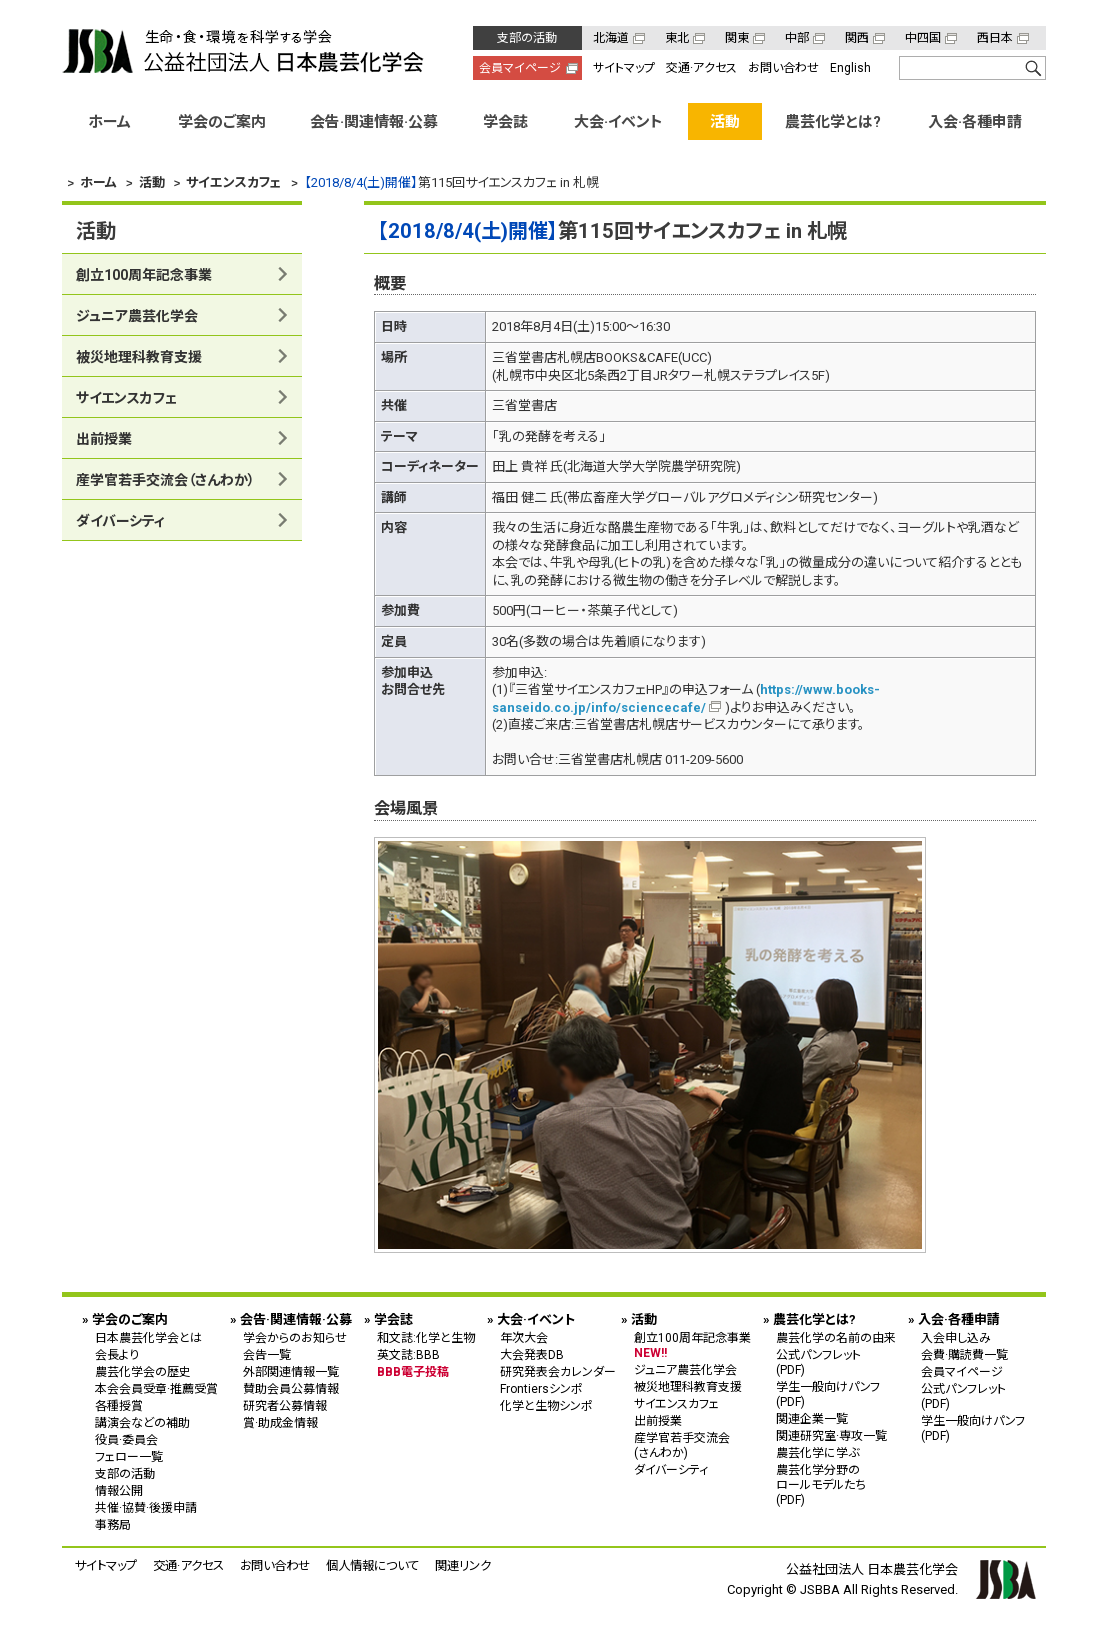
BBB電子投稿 (413, 1372)
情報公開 (119, 1491)
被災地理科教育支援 (139, 357)
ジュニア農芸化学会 (137, 316)
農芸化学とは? (833, 122)
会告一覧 (267, 1355)
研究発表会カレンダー (558, 1372)
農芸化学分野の (836, 1484)
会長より (117, 1355)
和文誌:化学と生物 (426, 1338)
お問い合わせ (783, 68)
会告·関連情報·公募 (374, 122)
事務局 (113, 1525)
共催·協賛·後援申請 (146, 1508)
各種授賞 (119, 1406)
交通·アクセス (701, 68)
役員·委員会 (126, 1440)
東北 (677, 38)
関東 (737, 38)
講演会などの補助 (142, 1423)
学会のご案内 (222, 122)
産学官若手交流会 (165, 480)
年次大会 (524, 1338)
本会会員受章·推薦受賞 (156, 1389)
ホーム (109, 122)
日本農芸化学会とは (148, 1338)
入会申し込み (956, 1338)
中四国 (923, 38)
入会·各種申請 (975, 122)
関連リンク (463, 1565)
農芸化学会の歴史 (143, 1372)
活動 (725, 122)
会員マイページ (520, 68)
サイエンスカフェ (126, 398)
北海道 (611, 38)
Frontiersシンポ (541, 1389)
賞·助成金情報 (280, 1423)
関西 (857, 38)
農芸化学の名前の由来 (836, 1338)
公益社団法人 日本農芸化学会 (243, 51)
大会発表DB (532, 1355)
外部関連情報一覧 (291, 1372)
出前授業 (104, 439)
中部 (797, 38)
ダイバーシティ (120, 521)
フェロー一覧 (129, 1457)
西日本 (995, 38)
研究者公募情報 (285, 1406)
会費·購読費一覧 (964, 1355)
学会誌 (505, 122)
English (850, 68)
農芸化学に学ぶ (817, 1453)
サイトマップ (624, 68)
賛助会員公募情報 (291, 1389)
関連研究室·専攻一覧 (831, 1436)
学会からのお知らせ (295, 1338)
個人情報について (372, 1565)
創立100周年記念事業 (144, 275)
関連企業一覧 (812, 1419)
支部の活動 (527, 38)
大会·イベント (618, 122)
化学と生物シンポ (546, 1406)
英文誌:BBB (408, 1355)
